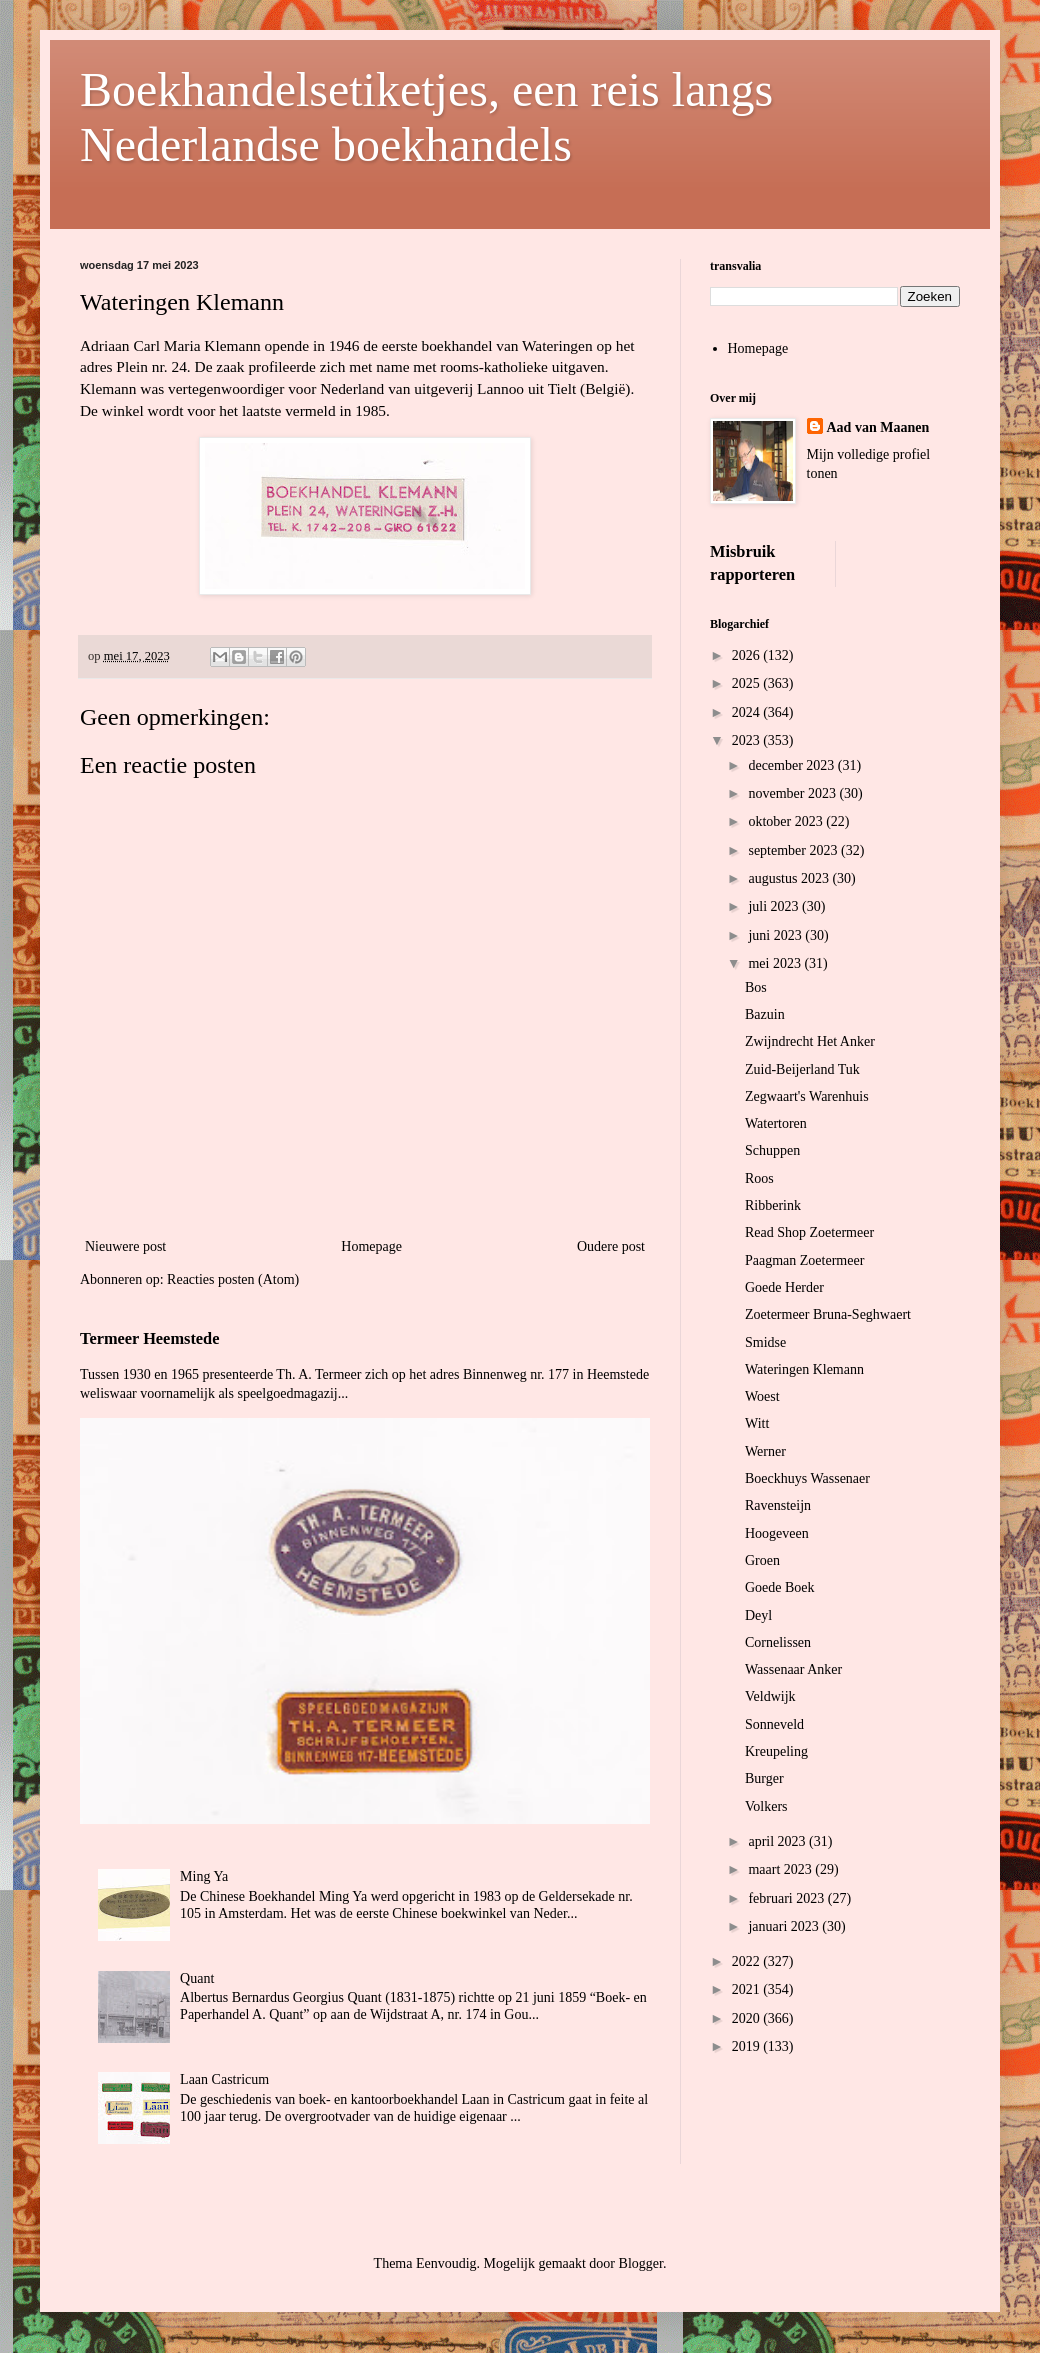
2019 (748, 2046)
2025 (748, 683)
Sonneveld (774, 1724)
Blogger (641, 2263)
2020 (748, 2018)
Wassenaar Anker (793, 1669)
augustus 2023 (790, 878)
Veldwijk (770, 1696)
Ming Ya (204, 1876)
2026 (748, 655)
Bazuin (765, 1014)
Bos (756, 987)
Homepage (371, 1246)
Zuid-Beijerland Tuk (802, 1069)
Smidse (765, 1342)
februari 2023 (787, 1898)
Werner (765, 1451)
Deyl (758, 1615)
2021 (748, 1989)
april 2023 (778, 1841)
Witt (757, 1423)
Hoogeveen (777, 1533)
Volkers (766, 1806)
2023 (748, 740)
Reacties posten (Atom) (233, 1279)
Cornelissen (778, 1642)
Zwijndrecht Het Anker (810, 1041)
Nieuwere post (125, 1246)
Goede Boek (780, 1587)
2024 (748, 712)
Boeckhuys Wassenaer (807, 1478)
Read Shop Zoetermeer (809, 1232)
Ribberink (773, 1205)
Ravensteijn (778, 1505)
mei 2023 (776, 963)
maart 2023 (781, 1869)
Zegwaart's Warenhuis (807, 1096)
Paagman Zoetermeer (804, 1260)
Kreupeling (776, 1751)
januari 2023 (785, 1926)
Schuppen (772, 1150)
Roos (759, 1178)
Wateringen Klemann (804, 1369)
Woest (762, 1396)
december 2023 (792, 765)
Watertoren (776, 1123)
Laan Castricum (224, 2079)
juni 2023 (776, 935)
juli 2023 (775, 906)
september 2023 (794, 850)
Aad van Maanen (878, 427)
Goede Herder (784, 1287)
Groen (762, 1560)
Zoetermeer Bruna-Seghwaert (828, 1314)
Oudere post (611, 1246)
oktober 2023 (787, 821)
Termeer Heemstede (149, 1338)
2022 (748, 1961)
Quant (197, 1978)
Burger (764, 1778)
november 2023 (793, 793)
